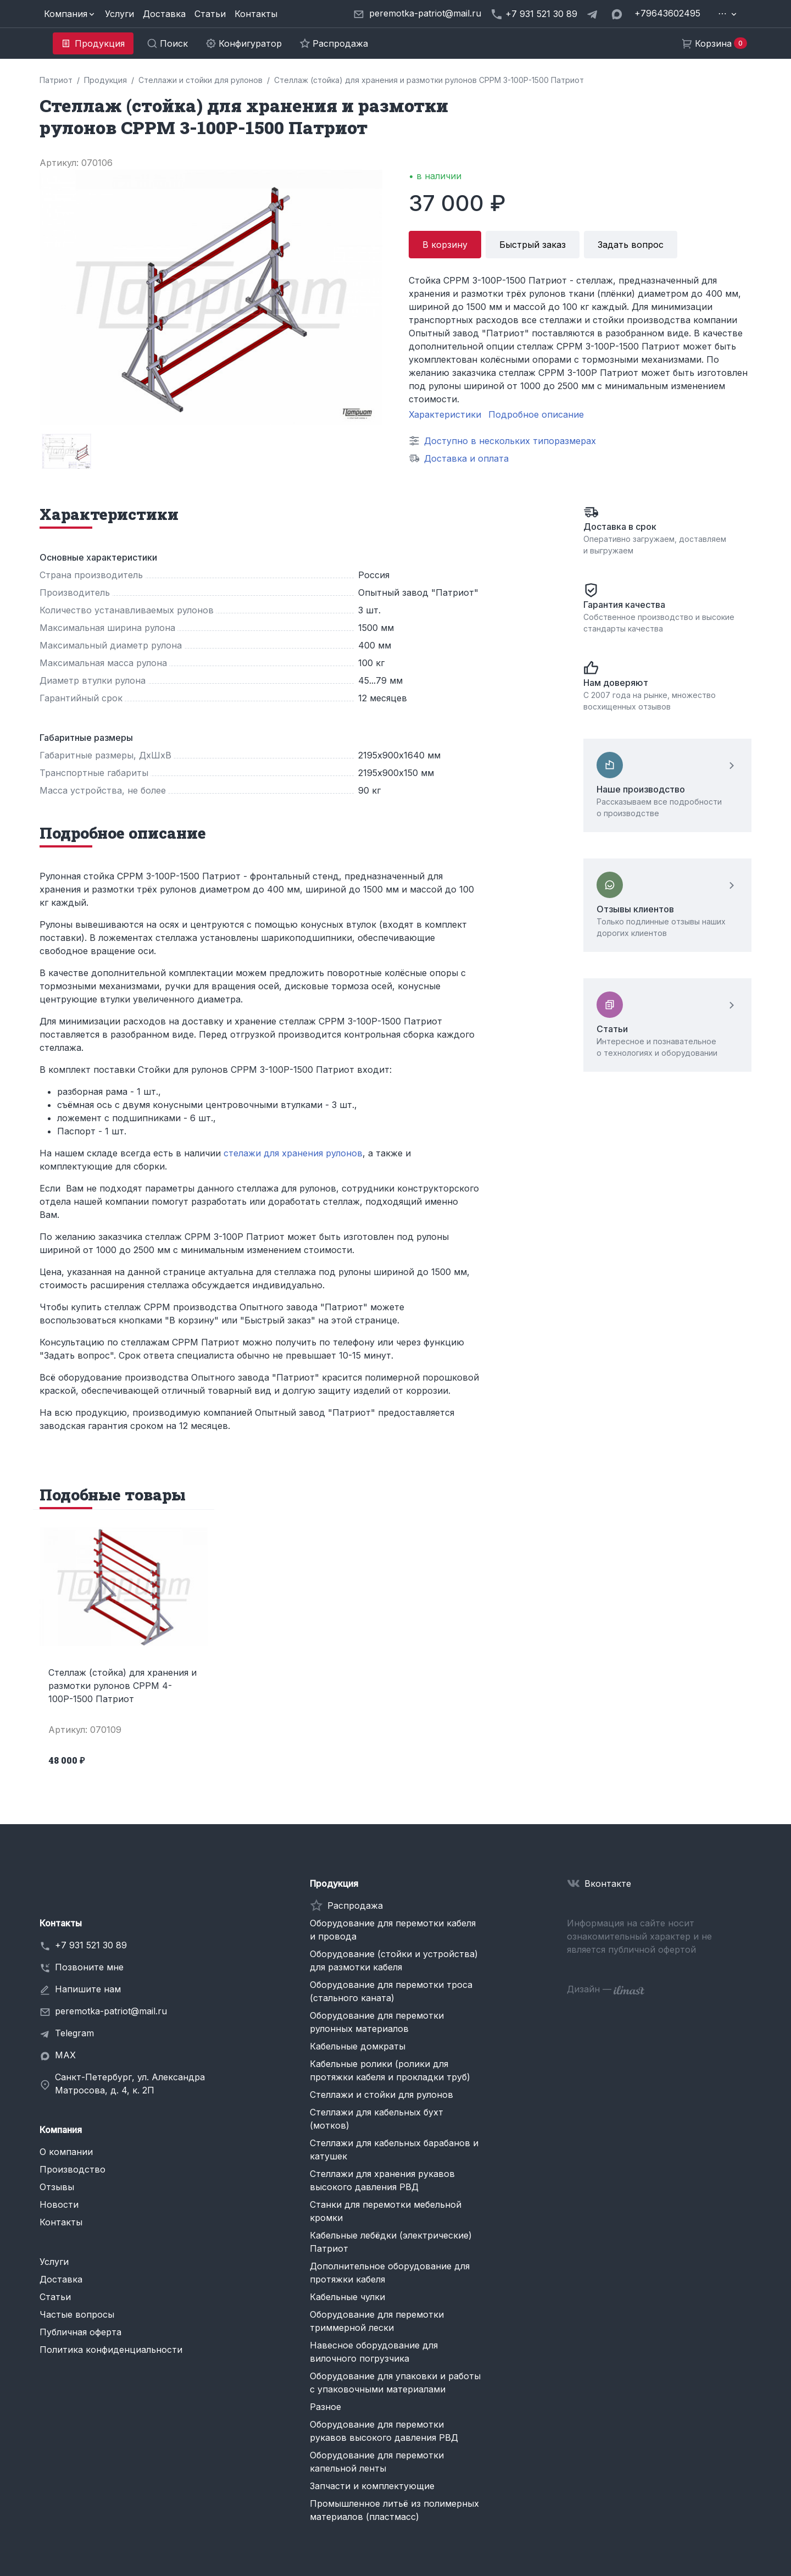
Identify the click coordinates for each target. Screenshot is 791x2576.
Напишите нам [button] (88, 1989)
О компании (66, 2151)
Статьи (210, 13)
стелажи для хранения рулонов (293, 1153)
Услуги (119, 13)
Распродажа (355, 1905)
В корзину (444, 244)
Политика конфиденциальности (111, 2349)
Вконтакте (607, 1883)
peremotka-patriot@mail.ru (111, 2011)
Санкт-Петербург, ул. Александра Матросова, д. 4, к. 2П (130, 2083)
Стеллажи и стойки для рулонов (381, 2094)
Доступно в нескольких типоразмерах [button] (510, 440)
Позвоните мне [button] (89, 1967)
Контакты (256, 13)
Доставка (164, 13)
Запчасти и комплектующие (372, 2485)
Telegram (74, 2032)
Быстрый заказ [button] (532, 244)
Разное (325, 2406)
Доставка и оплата (466, 458)
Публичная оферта (80, 2331)
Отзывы (57, 2186)
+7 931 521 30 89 (91, 1945)
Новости (59, 2204)
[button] (70, 14)
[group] (66, 451)
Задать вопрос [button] (631, 244)
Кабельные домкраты (357, 2046)
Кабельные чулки (347, 2296)
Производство (72, 2169)
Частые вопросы (77, 2314)
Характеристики (445, 414)
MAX (65, 2054)
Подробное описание (536, 414)
